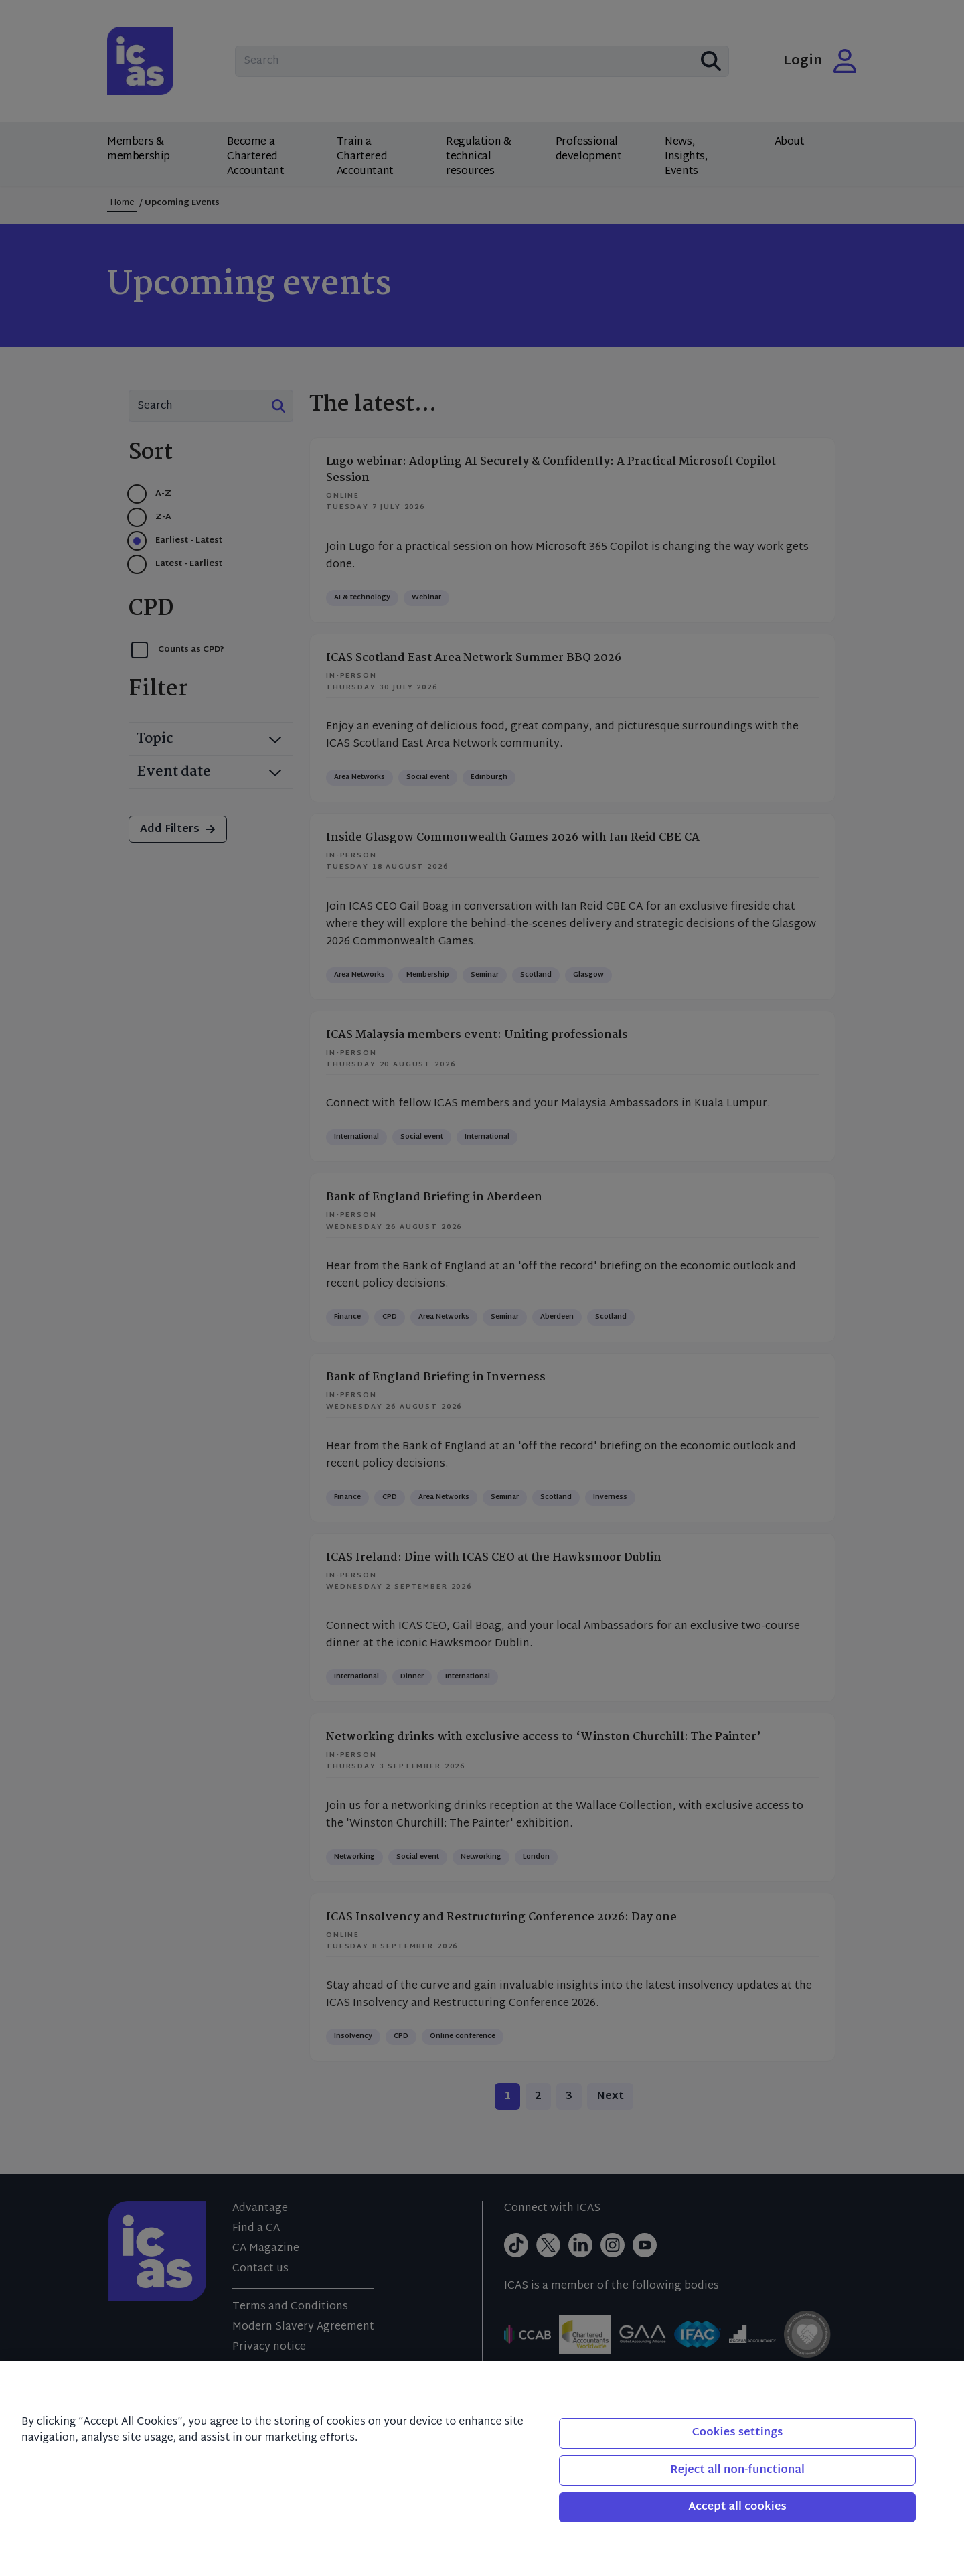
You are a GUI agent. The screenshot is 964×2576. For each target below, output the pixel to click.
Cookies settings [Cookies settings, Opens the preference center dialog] (737, 2433)
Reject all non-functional (737, 2470)
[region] (482, 2468)
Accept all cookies (737, 2507)
